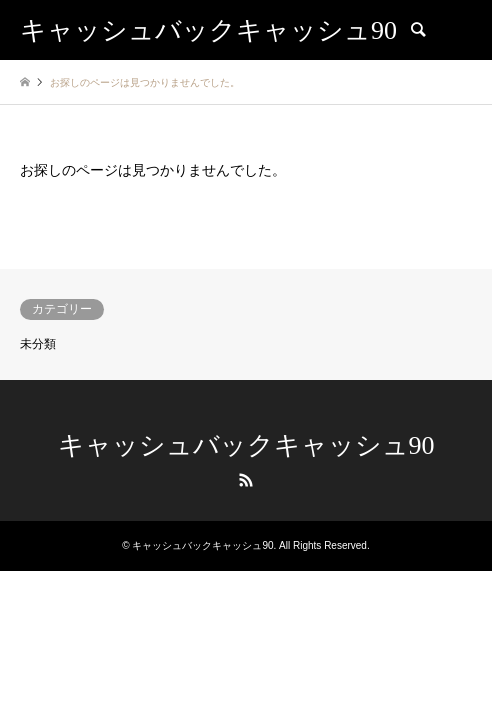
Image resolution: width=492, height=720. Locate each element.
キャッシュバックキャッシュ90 (246, 445)
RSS (246, 480)
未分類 (38, 344)
